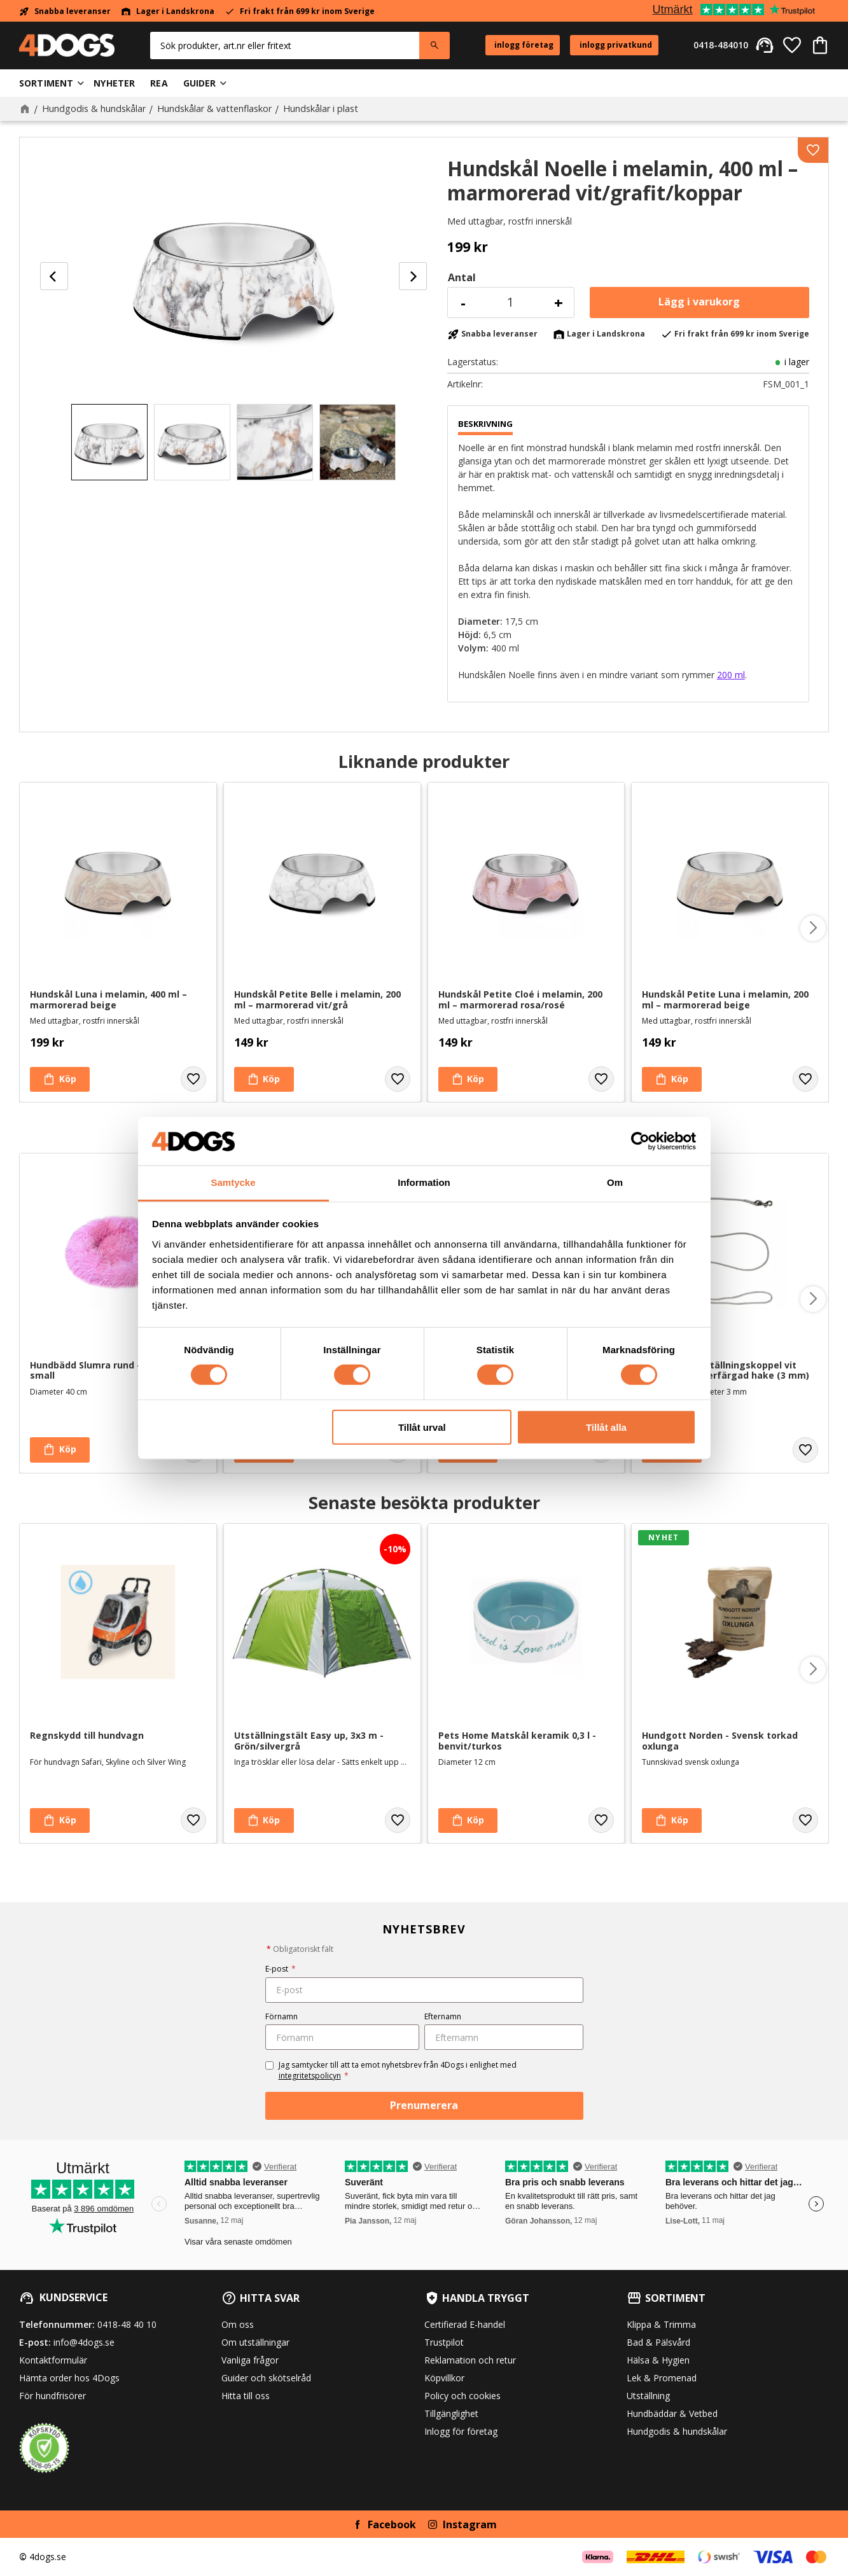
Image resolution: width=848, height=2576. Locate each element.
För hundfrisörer (52, 2396)
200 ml (731, 675)
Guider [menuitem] (199, 83)
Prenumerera (424, 2105)
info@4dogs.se (84, 2342)
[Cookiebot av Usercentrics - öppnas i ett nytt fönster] (640, 1141)
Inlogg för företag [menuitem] (460, 2431)
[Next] (413, 276)
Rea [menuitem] (158, 83)
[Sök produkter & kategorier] (284, 45)
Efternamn (442, 2016)
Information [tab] (424, 1182)
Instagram (470, 2524)
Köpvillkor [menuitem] (444, 2378)
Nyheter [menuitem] (114, 83)
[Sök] (434, 45)
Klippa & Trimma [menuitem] (661, 2324)
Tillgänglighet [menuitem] (451, 2413)
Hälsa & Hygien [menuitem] (658, 2360)
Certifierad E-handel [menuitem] (464, 2324)
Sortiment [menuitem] (46, 83)
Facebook (392, 2524)
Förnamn (281, 2016)
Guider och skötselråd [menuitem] (266, 2378)
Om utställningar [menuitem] (255, 2342)
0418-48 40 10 (126, 2324)
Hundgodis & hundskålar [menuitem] (677, 2431)
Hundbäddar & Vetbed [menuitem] (672, 2413)
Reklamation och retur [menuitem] (470, 2360)
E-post (280, 1968)
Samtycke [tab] (233, 1182)
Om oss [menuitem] (237, 2324)
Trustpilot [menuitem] (444, 2342)
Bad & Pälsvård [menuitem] (658, 2342)
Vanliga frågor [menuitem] (250, 2360)
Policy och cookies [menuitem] (462, 2396)
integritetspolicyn (310, 2075)
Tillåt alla (606, 1426)
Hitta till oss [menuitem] (245, 2396)
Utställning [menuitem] (648, 2396)
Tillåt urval (422, 1426)
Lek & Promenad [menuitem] (662, 2378)
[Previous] (54, 276)
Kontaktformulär (53, 2360)
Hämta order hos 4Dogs (69, 2378)
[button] (792, 45)
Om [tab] (615, 1182)
